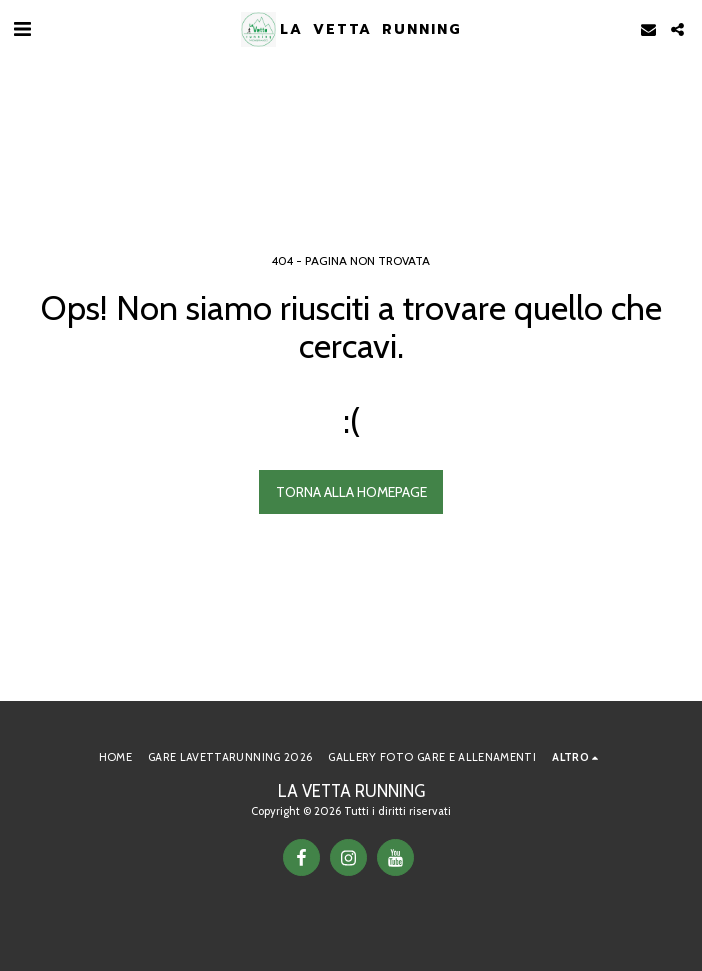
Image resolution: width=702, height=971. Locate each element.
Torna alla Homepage (351, 492)
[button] (22, 29)
